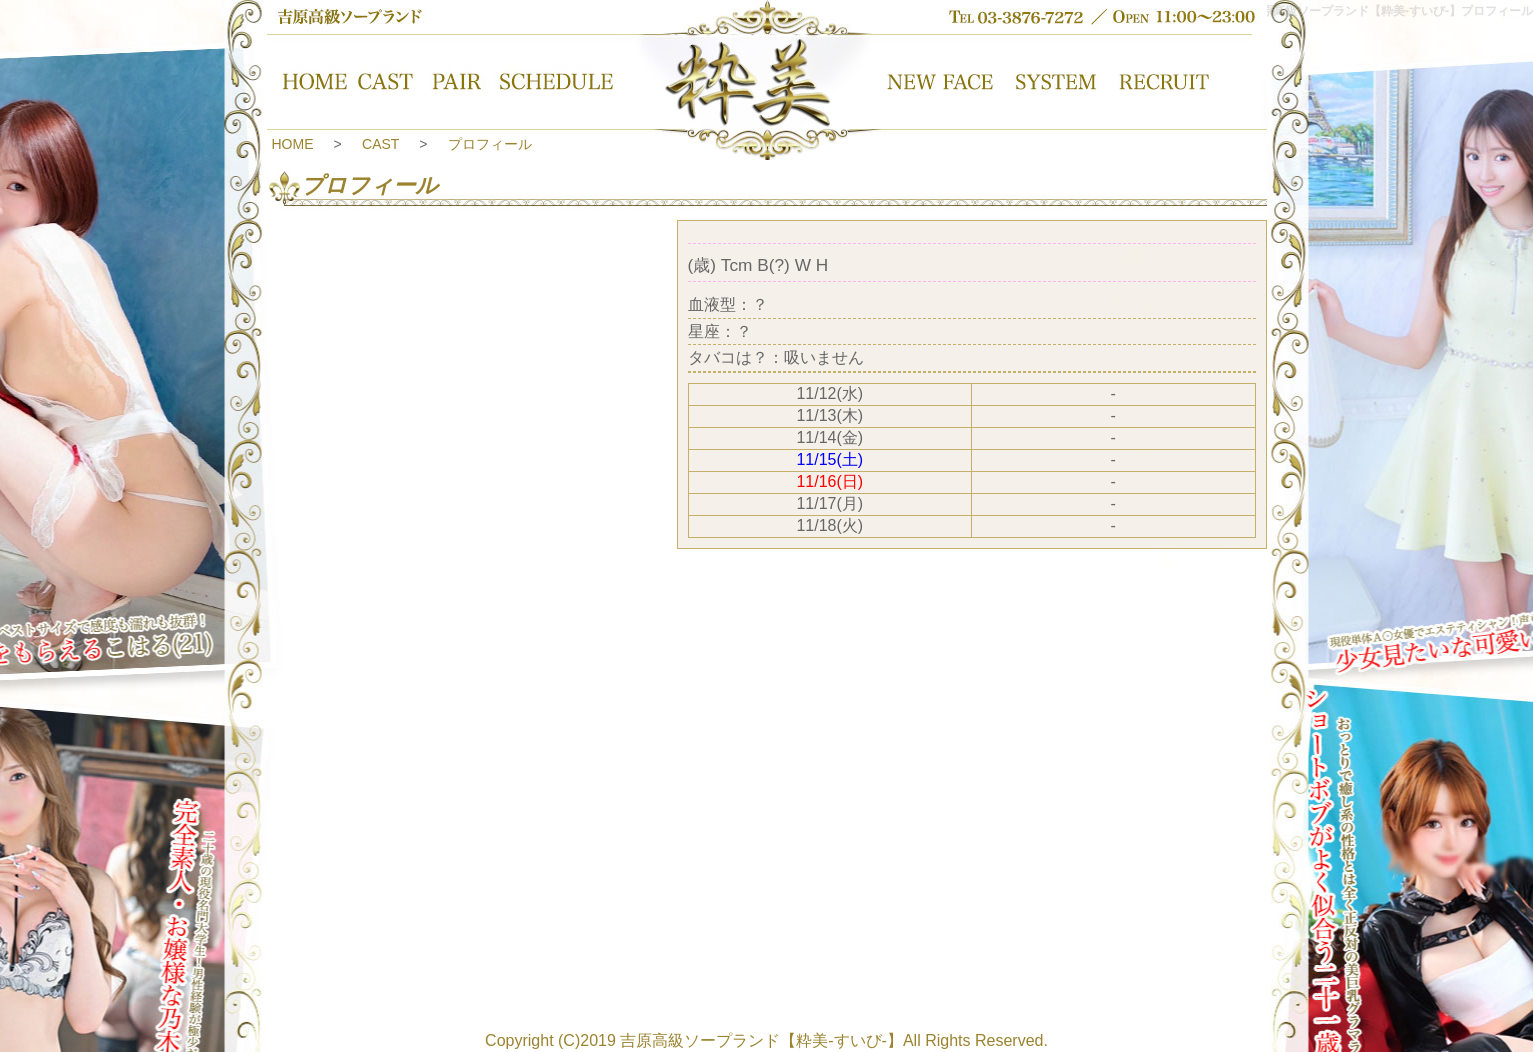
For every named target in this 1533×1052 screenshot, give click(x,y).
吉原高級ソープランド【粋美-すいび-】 (761, 1040)
